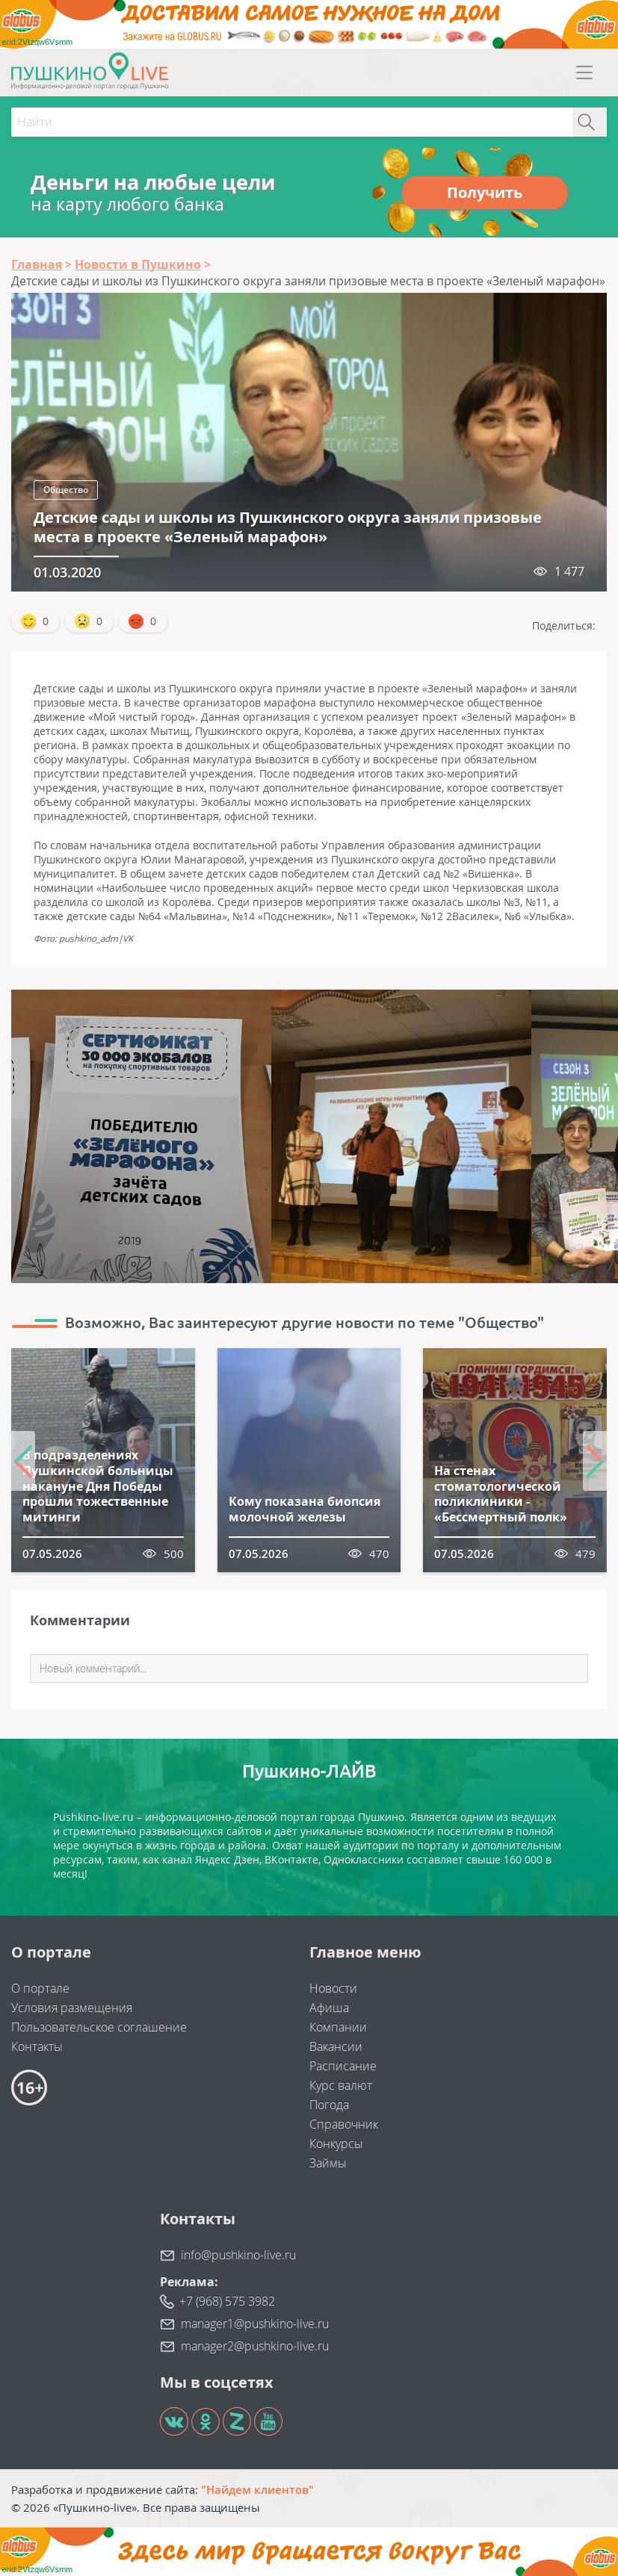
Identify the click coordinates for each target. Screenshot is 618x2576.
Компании (338, 2027)
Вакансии (335, 2046)
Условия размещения (71, 2007)
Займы (328, 2163)
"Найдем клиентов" (257, 2489)
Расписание (343, 2066)
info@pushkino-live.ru (238, 2255)
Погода (329, 2105)
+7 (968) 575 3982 (227, 2301)
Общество (65, 489)
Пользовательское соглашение (99, 2027)
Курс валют (340, 2085)
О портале (40, 1988)
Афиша (329, 2007)
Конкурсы (336, 2143)
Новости (333, 1988)
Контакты (37, 2046)
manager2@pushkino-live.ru (255, 2346)
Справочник (343, 2124)
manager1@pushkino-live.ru (255, 2323)
